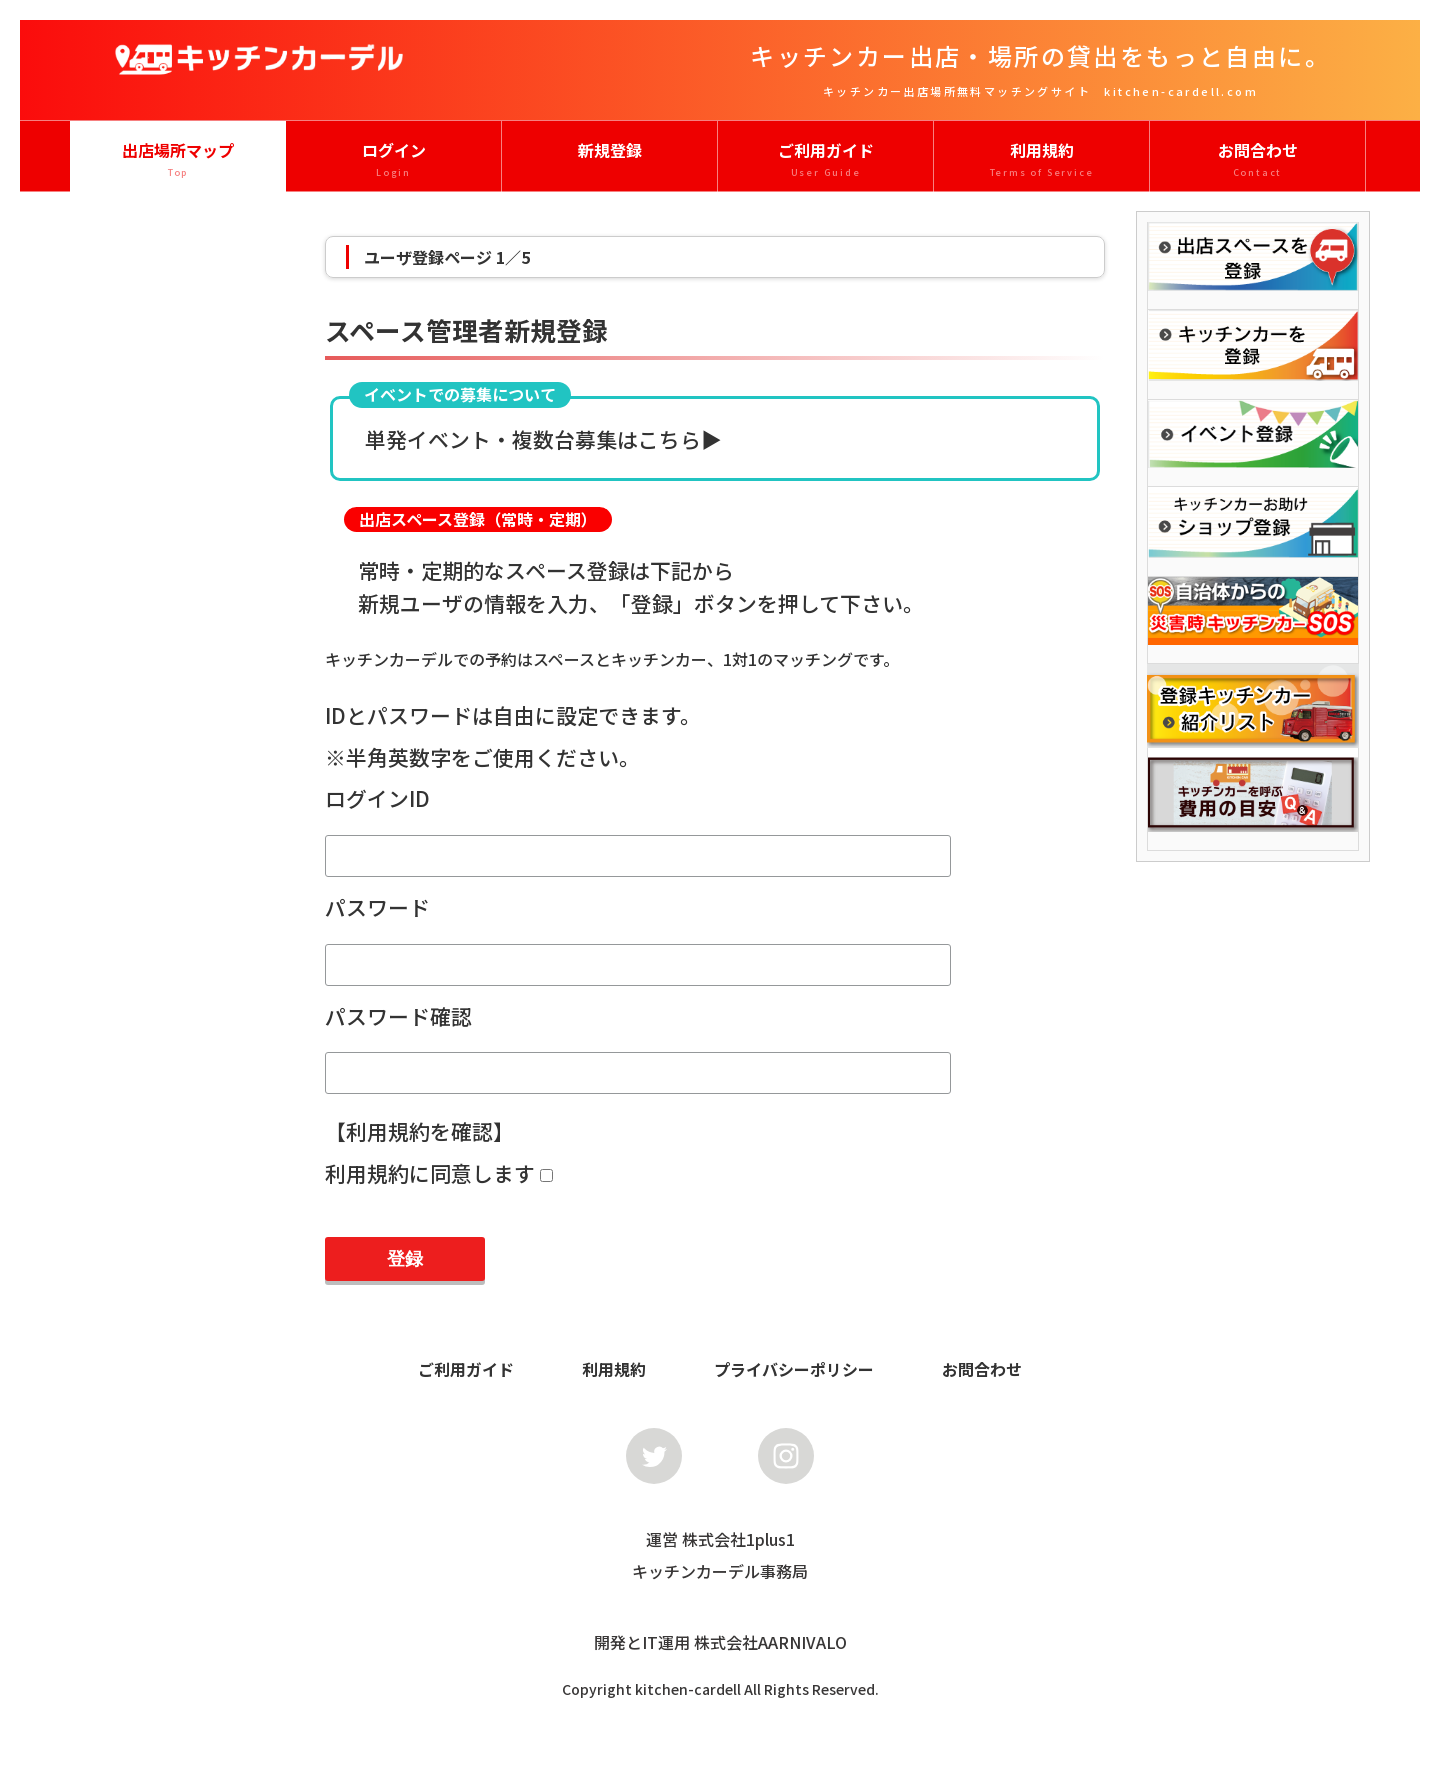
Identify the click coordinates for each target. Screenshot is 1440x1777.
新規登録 (610, 150)
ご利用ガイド (825, 159)
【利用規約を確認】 (419, 1131)
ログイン (393, 159)
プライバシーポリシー (794, 1369)
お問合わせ (1257, 159)
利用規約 (1041, 159)
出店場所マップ (178, 159)
